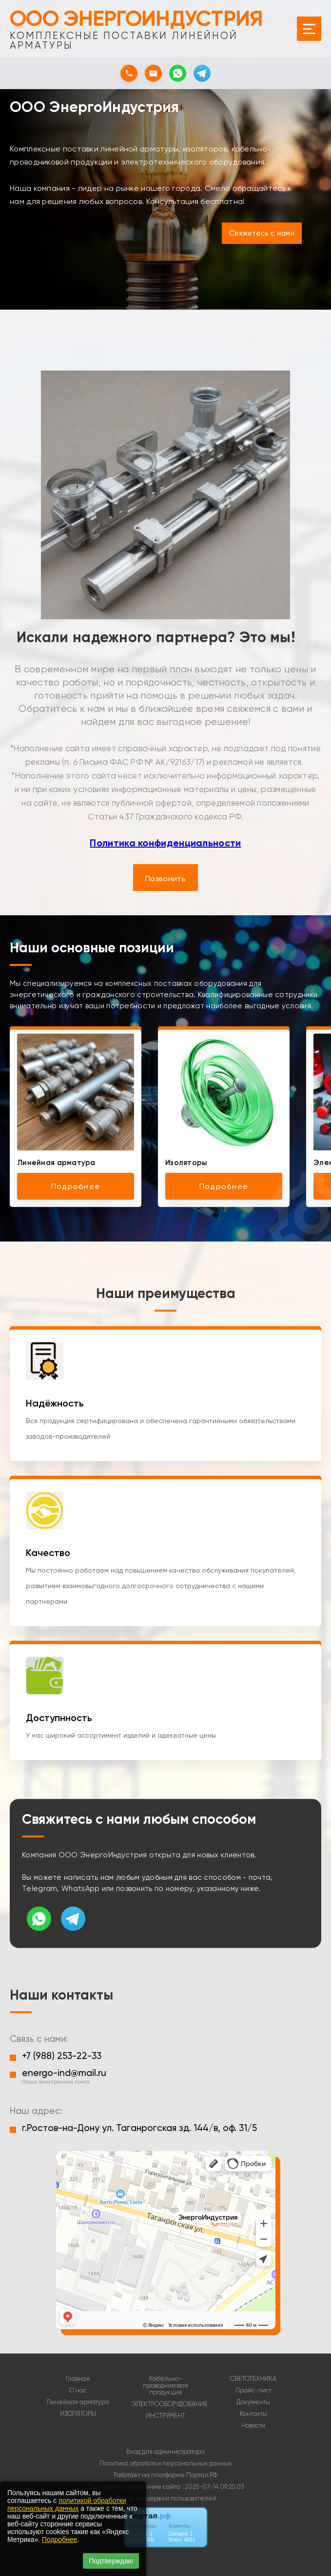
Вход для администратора (165, 2451)
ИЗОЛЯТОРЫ (78, 2413)
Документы (253, 2402)
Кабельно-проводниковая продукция (165, 2385)
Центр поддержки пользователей (165, 2498)
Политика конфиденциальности (165, 843)
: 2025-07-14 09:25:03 (213, 2486)
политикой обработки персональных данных (66, 2504)
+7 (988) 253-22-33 (61, 2055)
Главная (78, 2378)
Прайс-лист (253, 2390)
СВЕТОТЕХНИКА (253, 2378)
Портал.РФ (201, 2475)
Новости (253, 2425)
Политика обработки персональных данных (165, 2463)
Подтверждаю (111, 2561)
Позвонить (165, 878)
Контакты (253, 2413)
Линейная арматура (77, 2402)
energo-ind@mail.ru (64, 2072)
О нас (78, 2390)
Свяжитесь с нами (261, 233)
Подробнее (60, 2539)
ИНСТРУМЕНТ (165, 2415)
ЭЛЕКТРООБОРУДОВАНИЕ (170, 2404)
